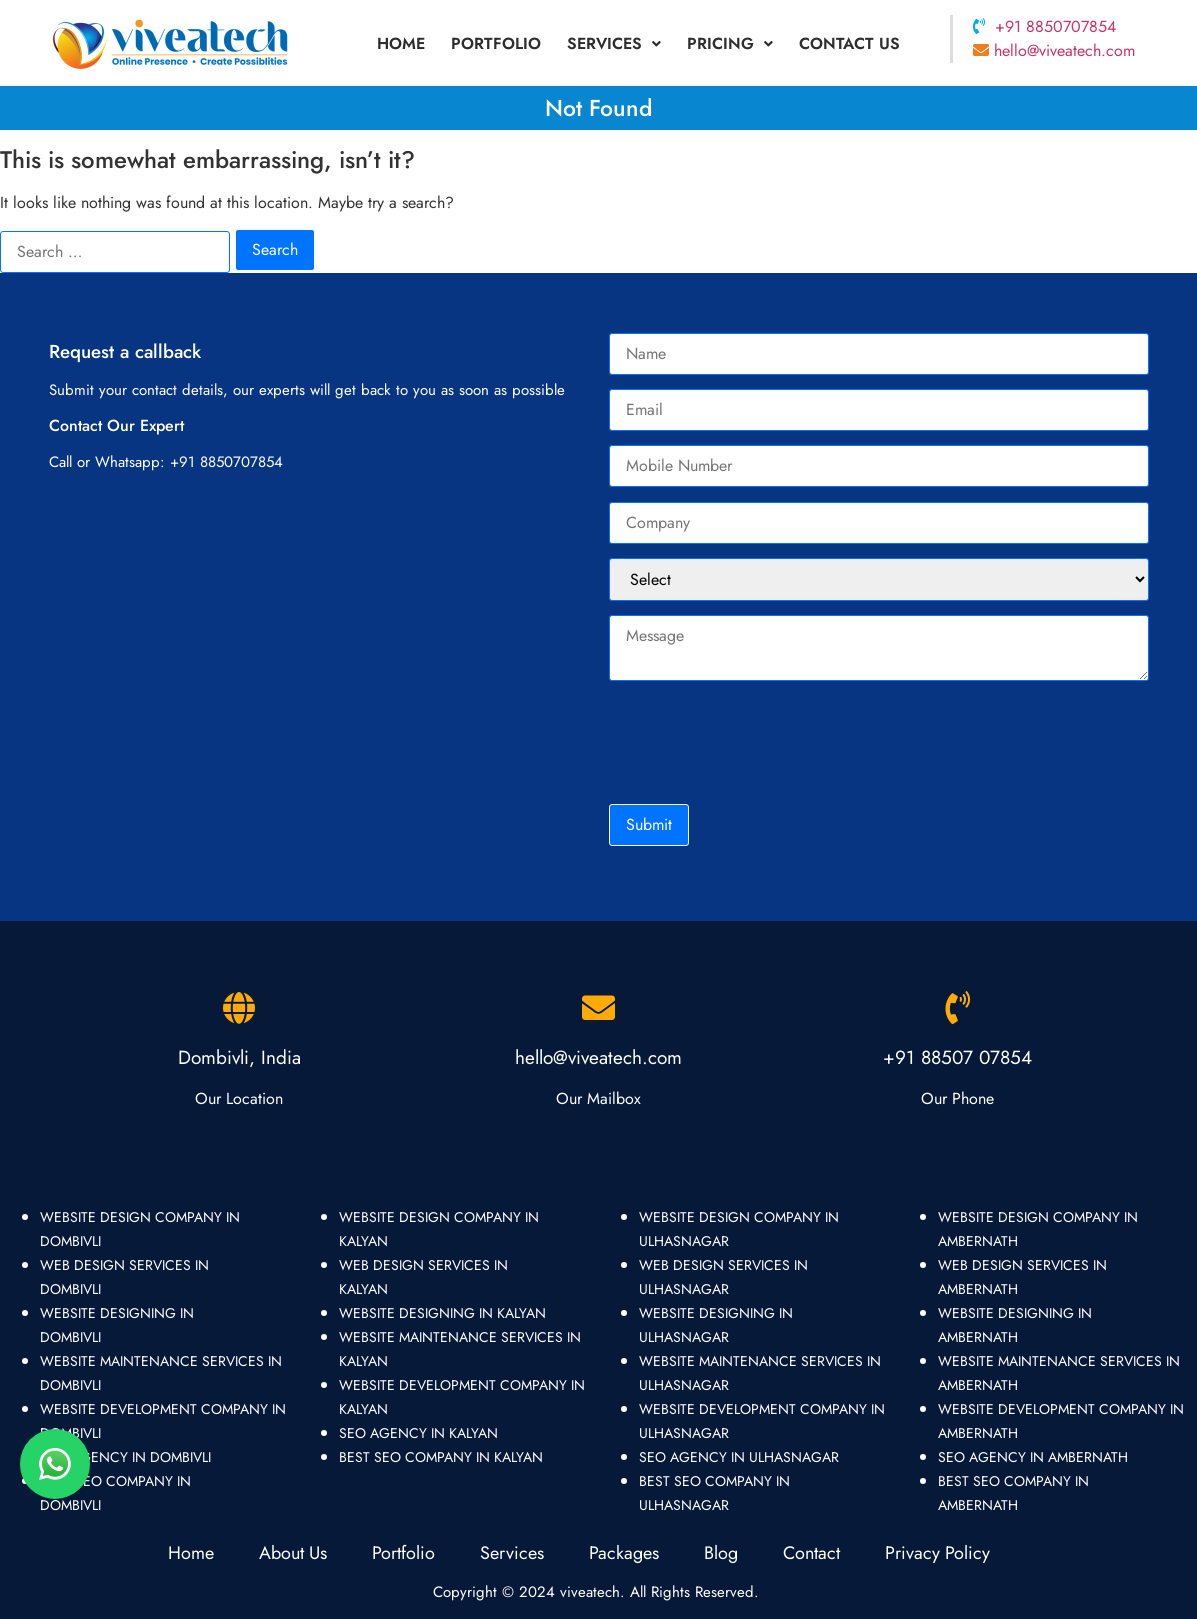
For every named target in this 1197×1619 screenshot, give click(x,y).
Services (614, 43)
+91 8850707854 (1055, 26)
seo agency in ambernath (1033, 1457)
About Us (293, 1553)
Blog (723, 1553)
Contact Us (849, 43)
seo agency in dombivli (125, 1457)
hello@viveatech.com (1064, 50)
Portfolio (403, 1553)
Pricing (730, 43)
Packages (624, 1553)
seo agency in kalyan (418, 1433)
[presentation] (761, 741)
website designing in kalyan (442, 1313)
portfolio (496, 43)
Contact (811, 1553)
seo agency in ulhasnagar (739, 1457)
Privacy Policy (937, 1553)
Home (401, 43)
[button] (614, 44)
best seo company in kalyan (441, 1457)
